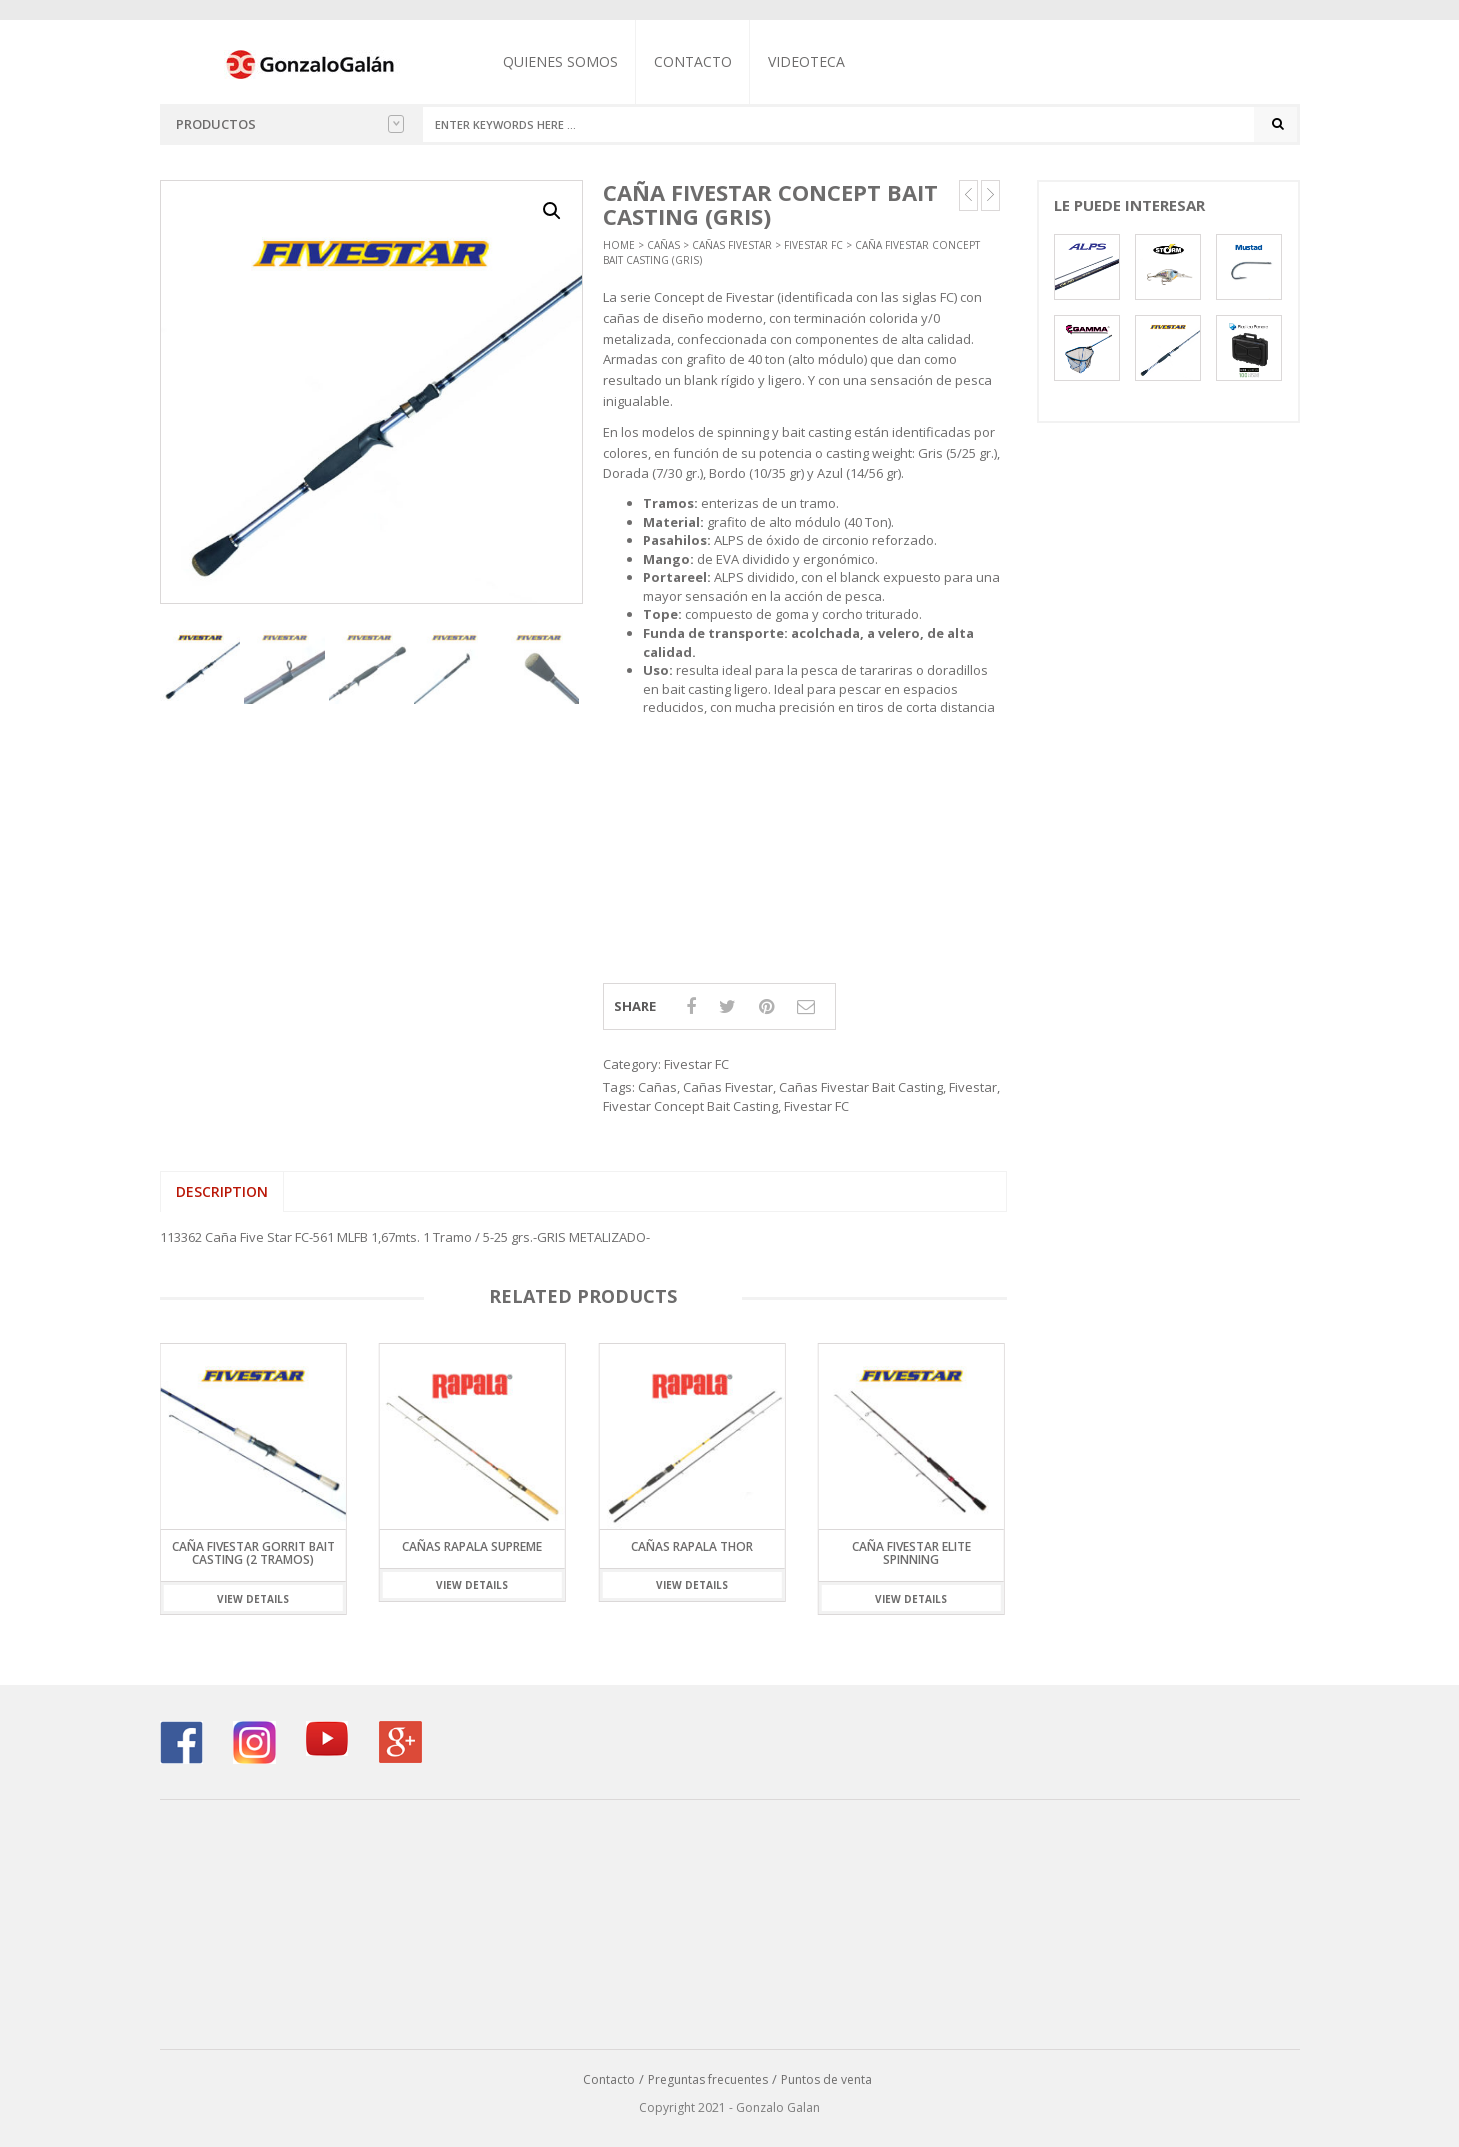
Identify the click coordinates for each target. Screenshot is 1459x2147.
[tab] (222, 1192)
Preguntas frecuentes (708, 2079)
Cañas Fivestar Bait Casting (861, 1087)
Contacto (693, 61)
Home (619, 245)
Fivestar (973, 1087)
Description (222, 1191)
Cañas (663, 245)
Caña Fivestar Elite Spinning (911, 1553)
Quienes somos (560, 61)
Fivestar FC (813, 245)
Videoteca (806, 61)
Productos (290, 124)
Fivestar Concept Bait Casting (690, 1106)
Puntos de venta (826, 2079)
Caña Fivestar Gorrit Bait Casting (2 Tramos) (253, 1553)
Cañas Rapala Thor (692, 1546)
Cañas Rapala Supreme (472, 1546)
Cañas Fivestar (732, 245)
